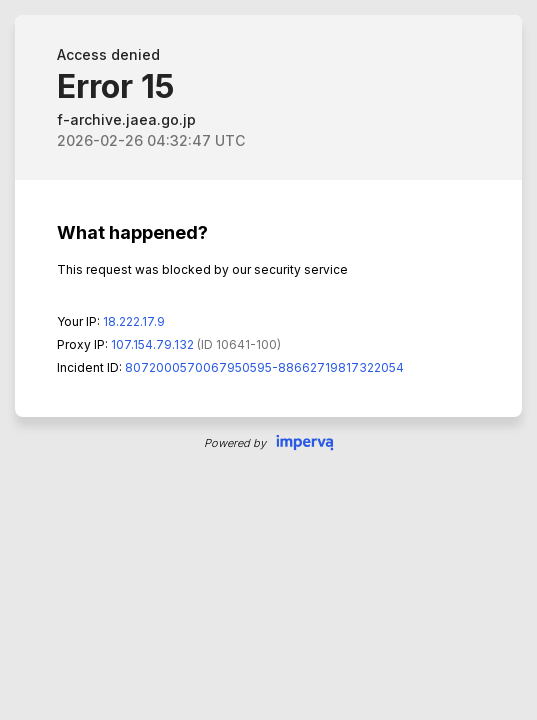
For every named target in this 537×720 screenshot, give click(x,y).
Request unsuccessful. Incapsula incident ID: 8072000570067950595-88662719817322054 (268, 360)
